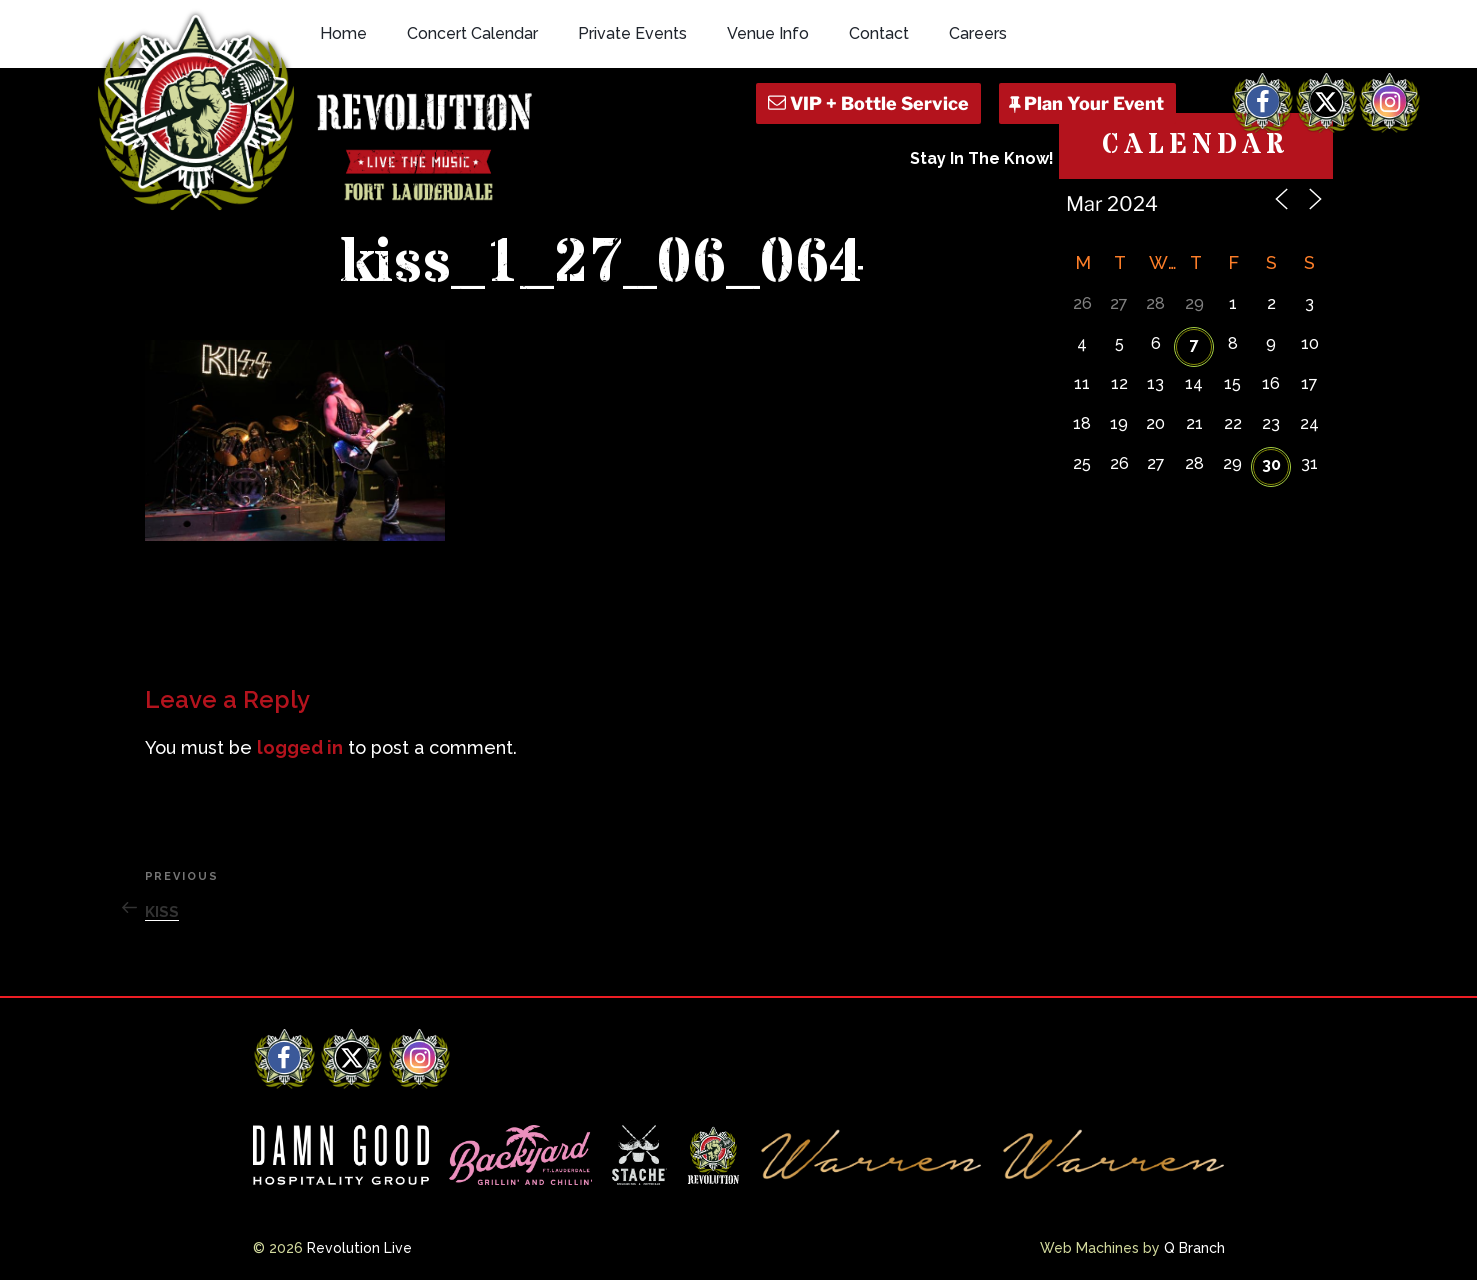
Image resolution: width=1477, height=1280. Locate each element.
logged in (300, 747)
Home (343, 33)
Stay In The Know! (982, 158)
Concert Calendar (472, 33)
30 (1271, 464)
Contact (879, 33)
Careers (978, 33)
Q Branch (1194, 1248)
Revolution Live (359, 1248)
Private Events (632, 33)
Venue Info (768, 33)
